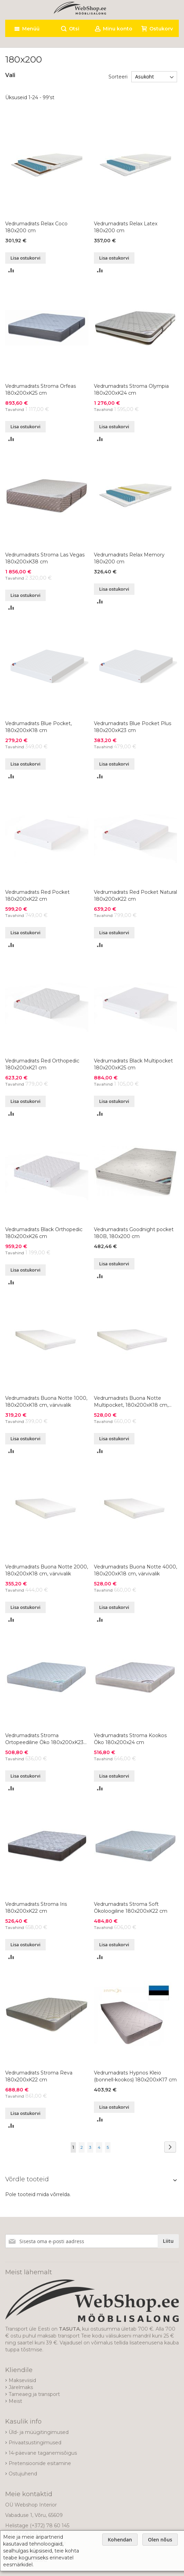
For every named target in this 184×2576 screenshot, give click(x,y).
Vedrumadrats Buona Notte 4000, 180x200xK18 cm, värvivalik (135, 1570)
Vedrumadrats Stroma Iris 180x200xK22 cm (36, 1907)
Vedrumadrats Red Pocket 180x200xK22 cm (37, 895)
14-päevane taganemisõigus (43, 2453)
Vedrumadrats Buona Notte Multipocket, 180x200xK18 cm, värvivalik (131, 1401)
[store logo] (80, 8)
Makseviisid (22, 2380)
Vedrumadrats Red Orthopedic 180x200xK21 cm (42, 1064)
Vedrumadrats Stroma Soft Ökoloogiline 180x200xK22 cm (130, 1907)
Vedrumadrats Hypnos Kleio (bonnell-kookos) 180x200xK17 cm (135, 2076)
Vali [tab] (10, 75)
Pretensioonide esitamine (40, 2463)
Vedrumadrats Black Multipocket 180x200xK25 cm (133, 1064)
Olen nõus (160, 2539)
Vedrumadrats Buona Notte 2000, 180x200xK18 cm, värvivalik (46, 1570)
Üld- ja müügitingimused (39, 2432)
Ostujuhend (23, 2474)
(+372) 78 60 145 (49, 2525)
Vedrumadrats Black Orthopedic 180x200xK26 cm (43, 1232)
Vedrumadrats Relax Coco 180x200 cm (36, 227)
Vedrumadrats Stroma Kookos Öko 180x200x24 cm (130, 1738)
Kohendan (120, 2539)
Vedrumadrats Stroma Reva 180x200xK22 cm (38, 2076)
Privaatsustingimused (35, 2442)
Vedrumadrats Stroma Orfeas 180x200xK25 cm (40, 389)
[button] (11, 270)
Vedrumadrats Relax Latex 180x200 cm (125, 227)
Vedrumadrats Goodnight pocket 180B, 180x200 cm (134, 1232)
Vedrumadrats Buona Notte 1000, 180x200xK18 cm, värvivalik (46, 1401)
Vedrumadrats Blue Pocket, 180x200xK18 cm (38, 726)
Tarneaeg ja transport (34, 2394)
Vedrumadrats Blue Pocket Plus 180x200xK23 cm (132, 726)
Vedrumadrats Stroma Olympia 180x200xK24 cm (131, 389)
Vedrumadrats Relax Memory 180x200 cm (129, 558)
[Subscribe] (168, 2241)
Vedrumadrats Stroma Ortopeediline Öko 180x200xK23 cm (44, 1739)
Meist (15, 2401)
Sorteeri (118, 77)
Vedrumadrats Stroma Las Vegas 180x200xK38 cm (45, 558)
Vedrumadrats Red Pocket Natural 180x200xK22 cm (135, 895)
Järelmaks (21, 2387)
